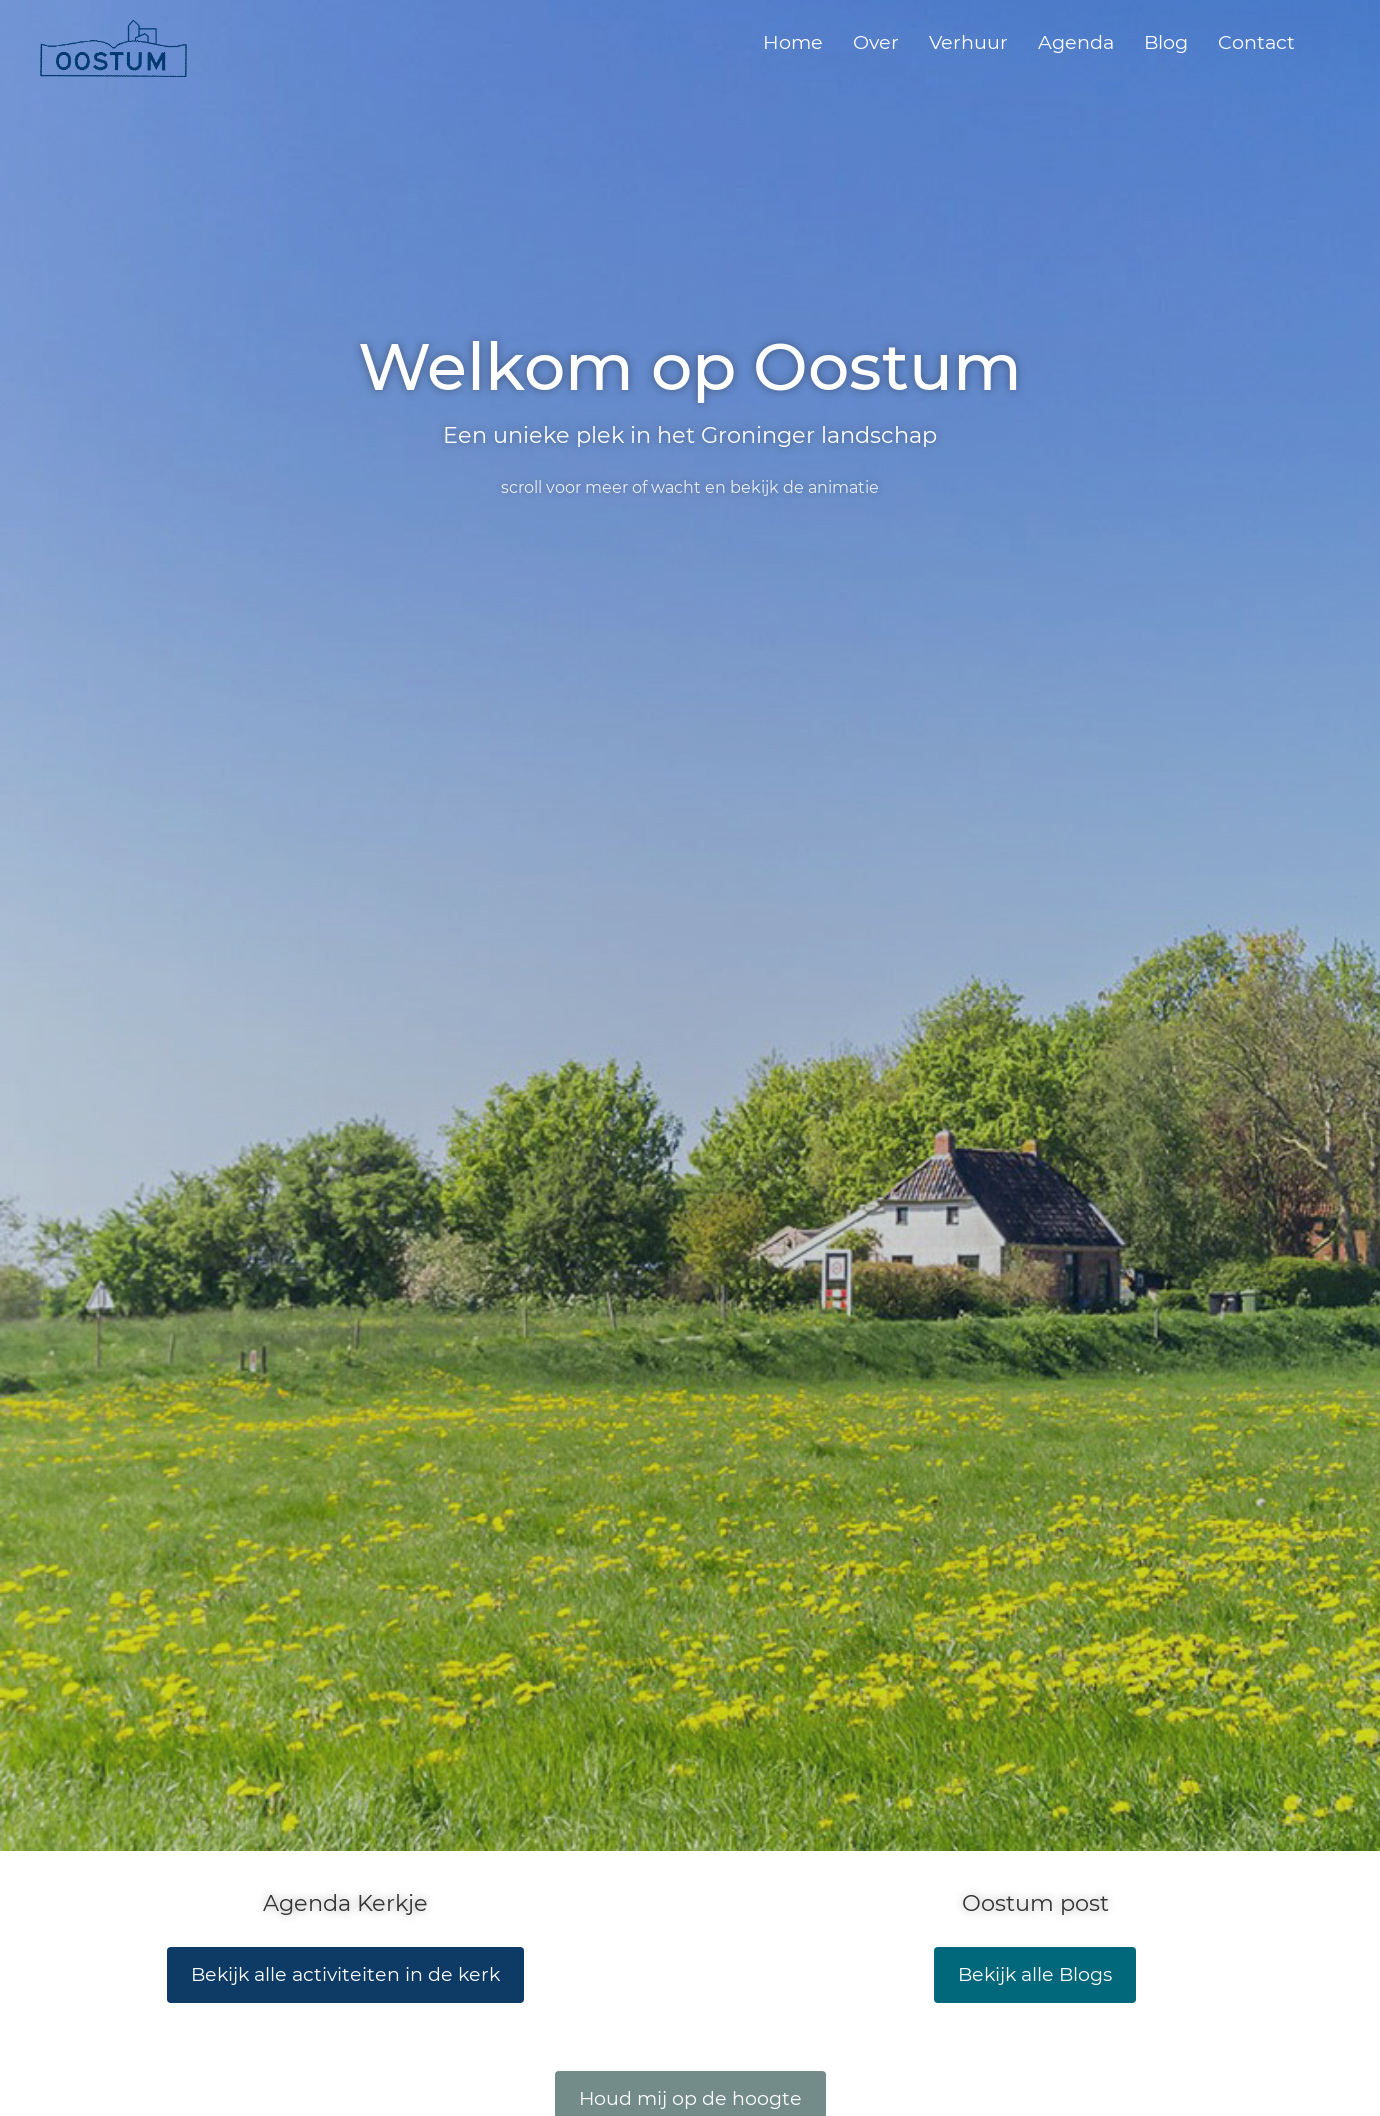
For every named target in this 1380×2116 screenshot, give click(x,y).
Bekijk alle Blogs (1035, 1974)
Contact (1256, 42)
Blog (1166, 42)
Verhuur (968, 42)
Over (876, 42)
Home (793, 42)
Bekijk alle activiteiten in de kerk (345, 1974)
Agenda (1076, 42)
